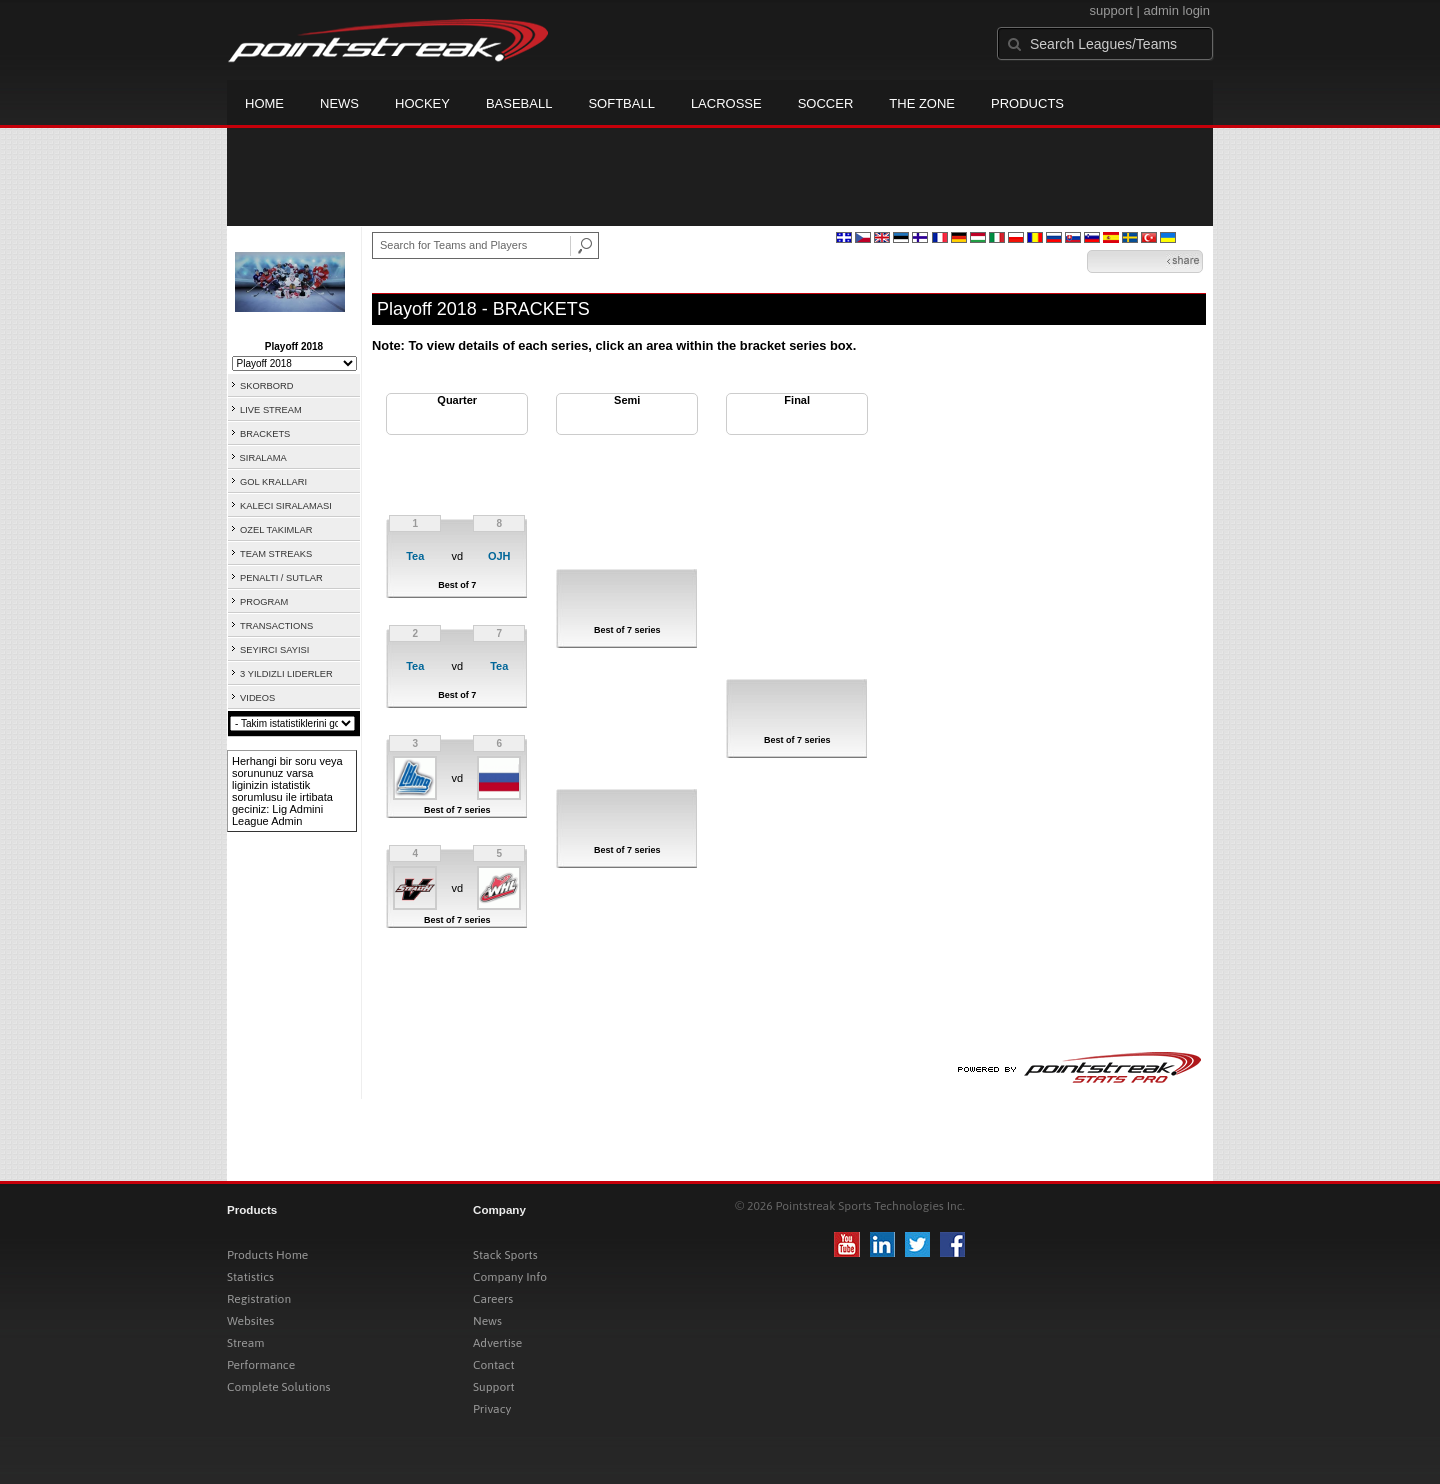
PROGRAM (264, 602)
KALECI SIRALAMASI (286, 506)
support (1111, 10)
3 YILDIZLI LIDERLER (286, 674)
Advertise (497, 1343)
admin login (1177, 10)
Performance (261, 1365)
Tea (415, 556)
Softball (621, 103)
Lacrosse (726, 103)
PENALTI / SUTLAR (281, 578)
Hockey (422, 103)
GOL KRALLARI (273, 482)
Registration (259, 1299)
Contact (494, 1365)
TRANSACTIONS (276, 626)
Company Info (510, 1277)
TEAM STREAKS (276, 554)
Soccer (826, 103)
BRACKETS (265, 434)
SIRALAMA (263, 458)
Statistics (250, 1277)
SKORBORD (266, 386)
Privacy (492, 1409)
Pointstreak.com (388, 42)
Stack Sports (505, 1255)
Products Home (267, 1255)
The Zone (922, 103)
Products (1027, 103)
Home (264, 103)
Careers (493, 1299)
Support (494, 1387)
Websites (250, 1321)
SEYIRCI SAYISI (274, 650)
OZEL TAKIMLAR (276, 530)
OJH (499, 556)
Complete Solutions (278, 1387)
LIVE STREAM (271, 410)
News (339, 103)
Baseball (519, 103)
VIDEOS (257, 698)
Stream (245, 1343)
